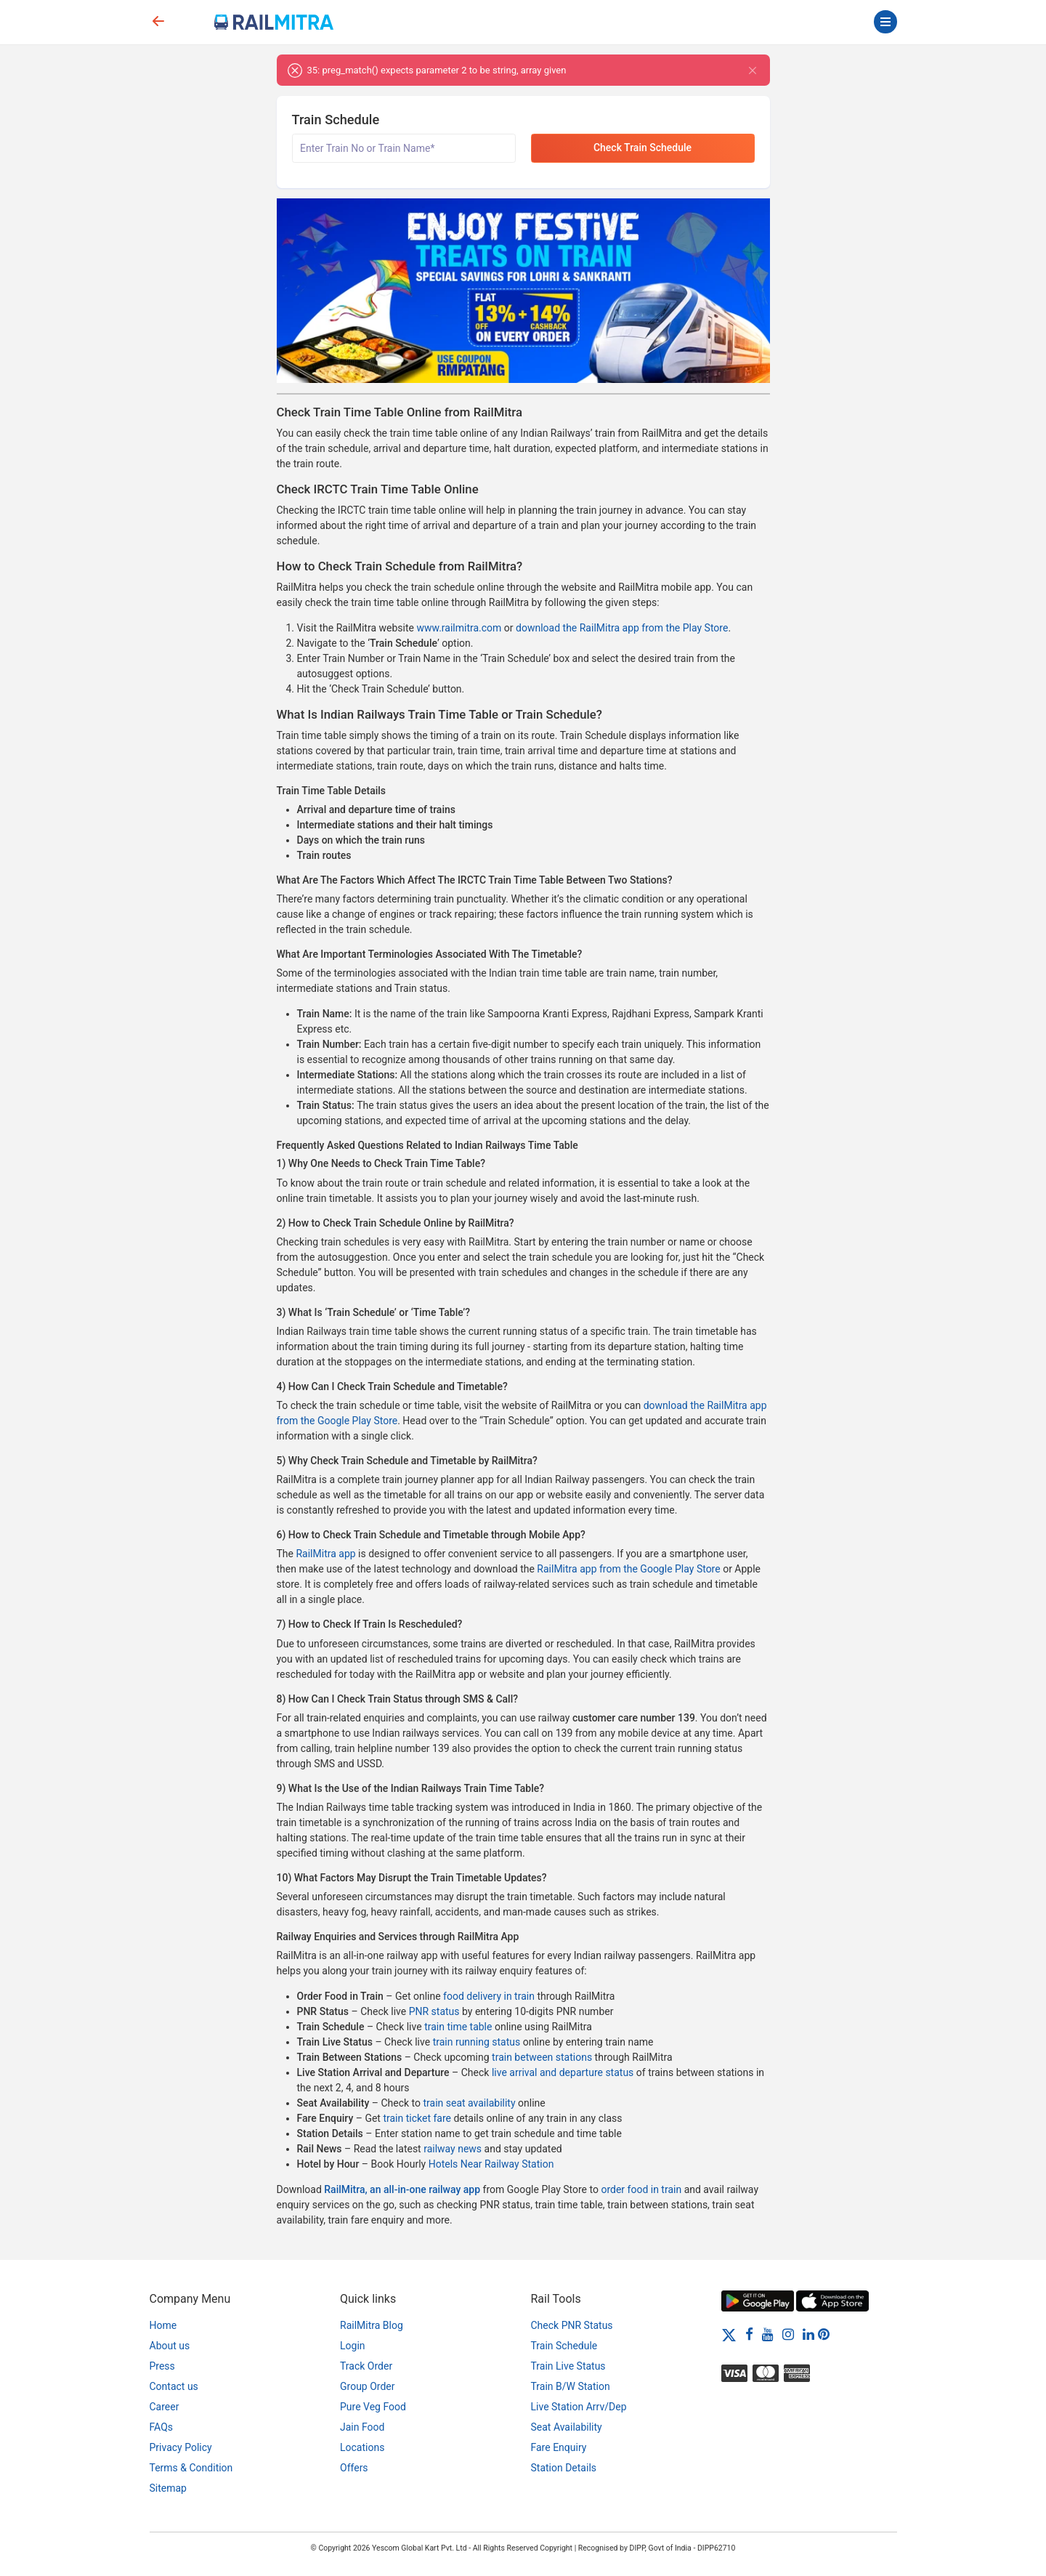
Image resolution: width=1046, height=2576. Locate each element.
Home (163, 2325)
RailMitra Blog (371, 2325)
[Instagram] (788, 2334)
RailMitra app (325, 1553)
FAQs (162, 2427)
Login (352, 2345)
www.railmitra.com (458, 628)
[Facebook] (749, 2334)
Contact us (174, 2386)
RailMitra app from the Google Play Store (628, 1569)
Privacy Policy (181, 2447)
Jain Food (362, 2427)
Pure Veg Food (373, 2407)
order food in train (641, 2189)
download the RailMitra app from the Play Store (622, 628)
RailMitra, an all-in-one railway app (402, 2189)
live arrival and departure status (562, 2072)
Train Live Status (568, 2366)
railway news (452, 2149)
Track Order (366, 2366)
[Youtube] (768, 2334)
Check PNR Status (572, 2325)
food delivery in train (489, 1996)
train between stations (542, 2057)
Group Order (367, 2386)
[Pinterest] (824, 2334)
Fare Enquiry (559, 2447)
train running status (477, 2042)
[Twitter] (729, 2334)
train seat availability (469, 2103)
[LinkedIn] (808, 2334)
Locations (362, 2447)
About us (170, 2345)
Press (162, 2366)
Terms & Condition (191, 2468)
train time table (458, 2026)
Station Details (564, 2468)
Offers (354, 2468)
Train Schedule (564, 2345)
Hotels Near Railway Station (491, 2164)
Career (164, 2407)
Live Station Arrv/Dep (579, 2407)
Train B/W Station (570, 2386)
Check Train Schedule (642, 147)
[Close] (753, 70)
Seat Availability (566, 2427)
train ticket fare (417, 2118)
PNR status (434, 2011)
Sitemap (168, 2488)
